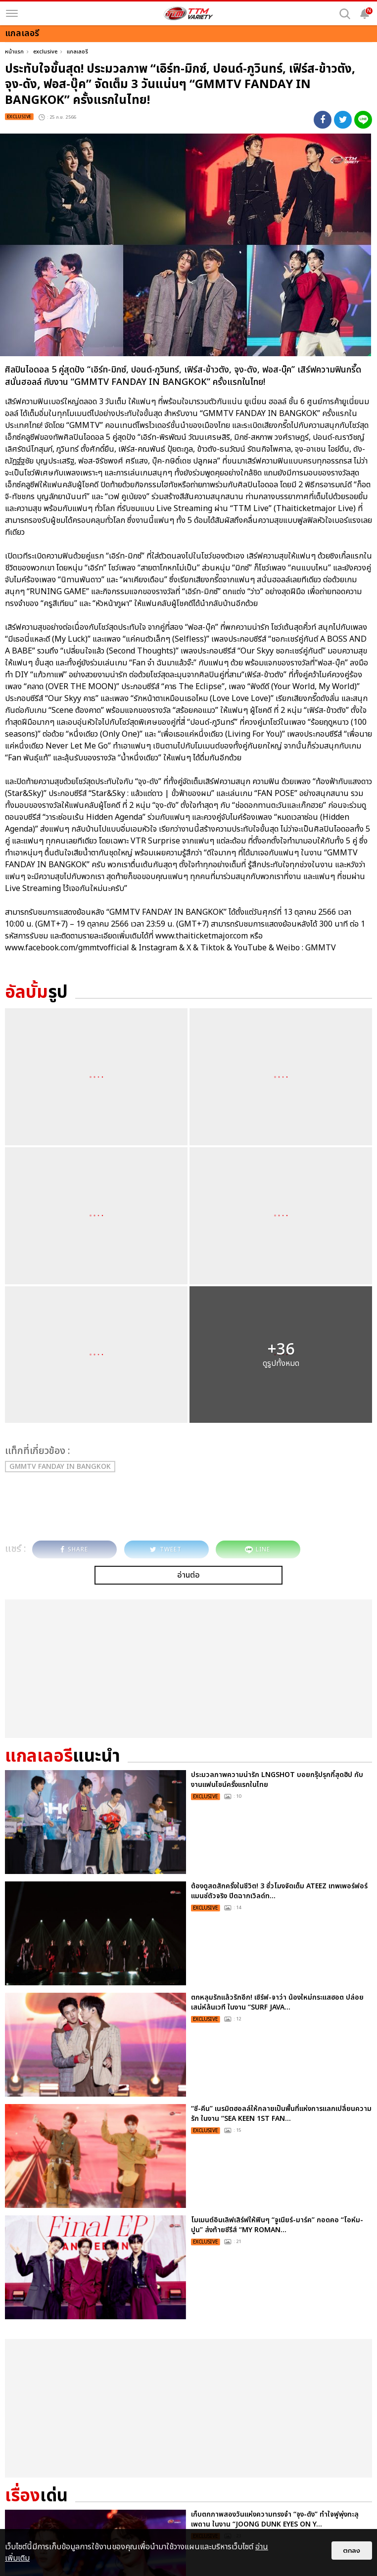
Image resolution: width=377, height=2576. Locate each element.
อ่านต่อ (188, 1575)
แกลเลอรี (77, 51)
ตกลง (351, 2550)
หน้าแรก (14, 51)
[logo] (188, 13)
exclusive (45, 51)
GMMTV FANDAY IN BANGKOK (60, 1466)
